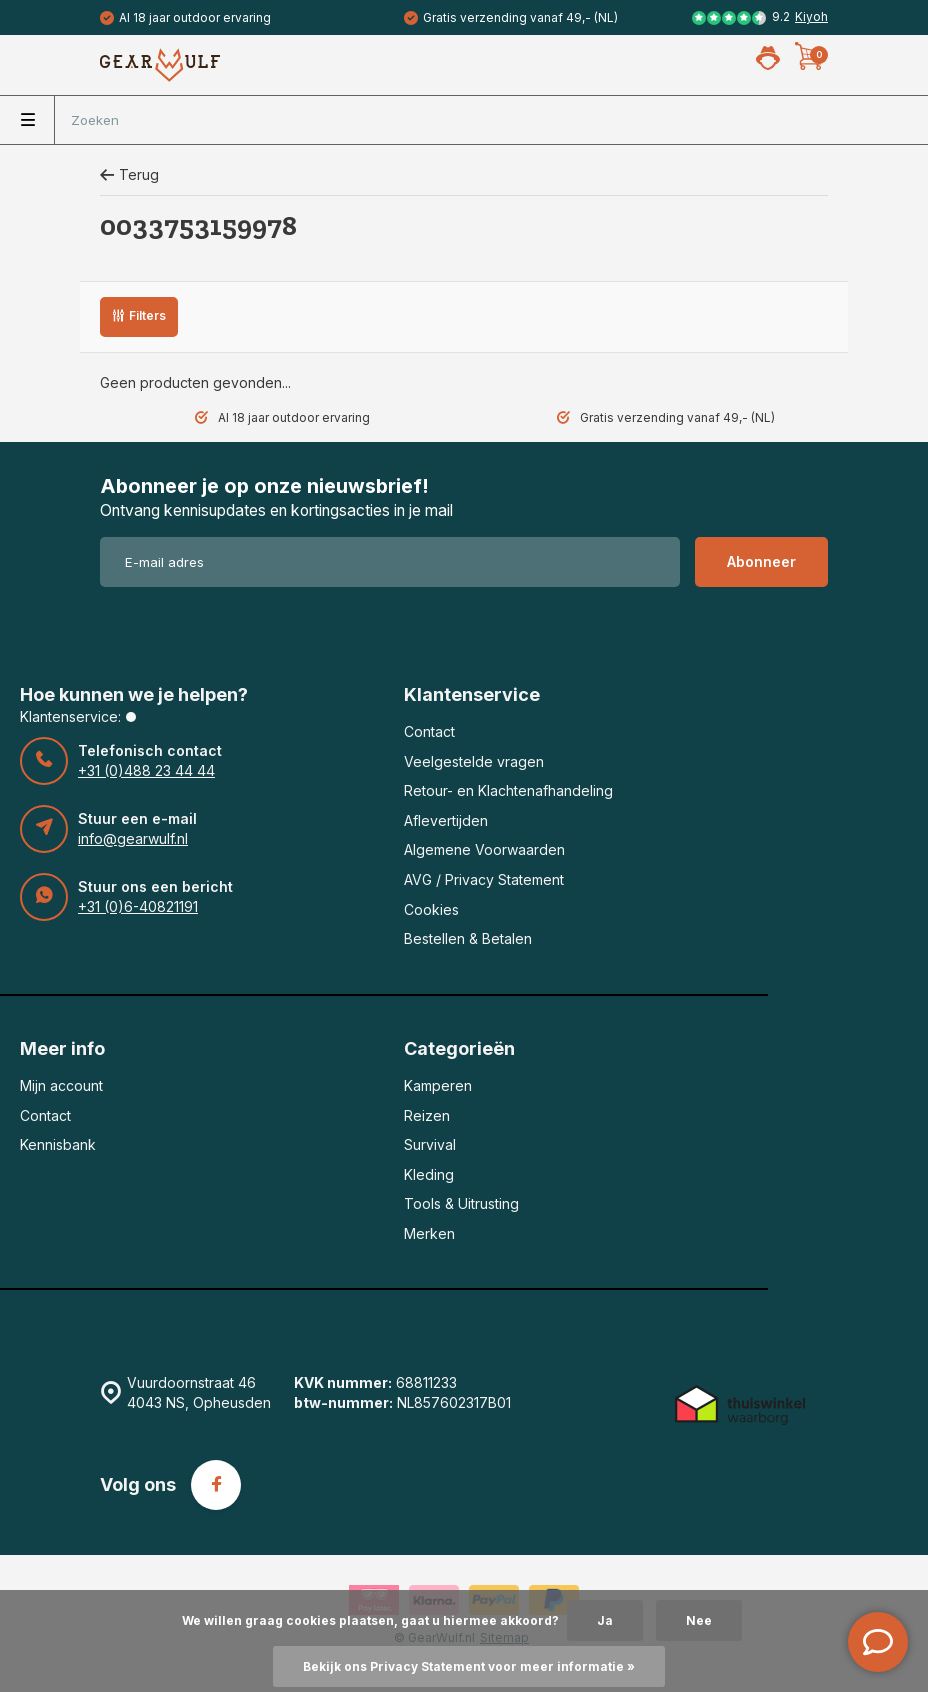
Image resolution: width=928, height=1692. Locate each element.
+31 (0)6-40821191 (138, 906)
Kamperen (438, 1085)
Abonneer (761, 561)
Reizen (427, 1115)
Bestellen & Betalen (468, 938)
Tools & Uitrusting (461, 1203)
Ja (605, 1620)
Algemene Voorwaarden (484, 849)
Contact (429, 731)
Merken (429, 1233)
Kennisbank (58, 1144)
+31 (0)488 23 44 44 (146, 770)
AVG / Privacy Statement (484, 879)
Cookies (431, 909)
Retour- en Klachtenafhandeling (508, 790)
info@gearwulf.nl (133, 838)
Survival (430, 1144)
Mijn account (61, 1085)
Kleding (429, 1174)
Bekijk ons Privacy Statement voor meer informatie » (469, 1666)
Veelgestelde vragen (474, 761)
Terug (129, 174)
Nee (699, 1620)
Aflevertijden (446, 820)
